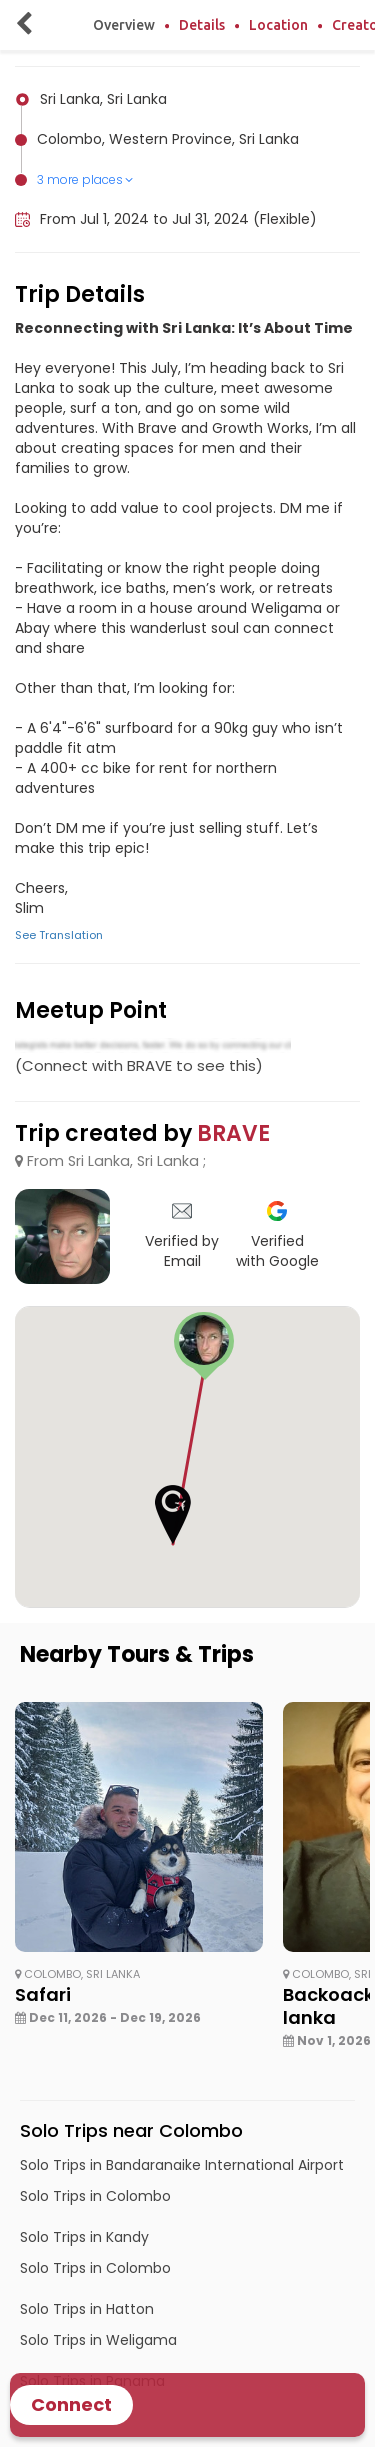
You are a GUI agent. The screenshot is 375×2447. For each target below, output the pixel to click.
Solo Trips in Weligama (98, 2340)
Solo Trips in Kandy (84, 2237)
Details (202, 25)
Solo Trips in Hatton (87, 2309)
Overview (124, 25)
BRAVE (233, 1133)
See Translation (59, 935)
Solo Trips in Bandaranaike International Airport (182, 2165)
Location (278, 25)
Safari (43, 1994)
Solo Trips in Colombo (95, 2196)
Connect (71, 2404)
